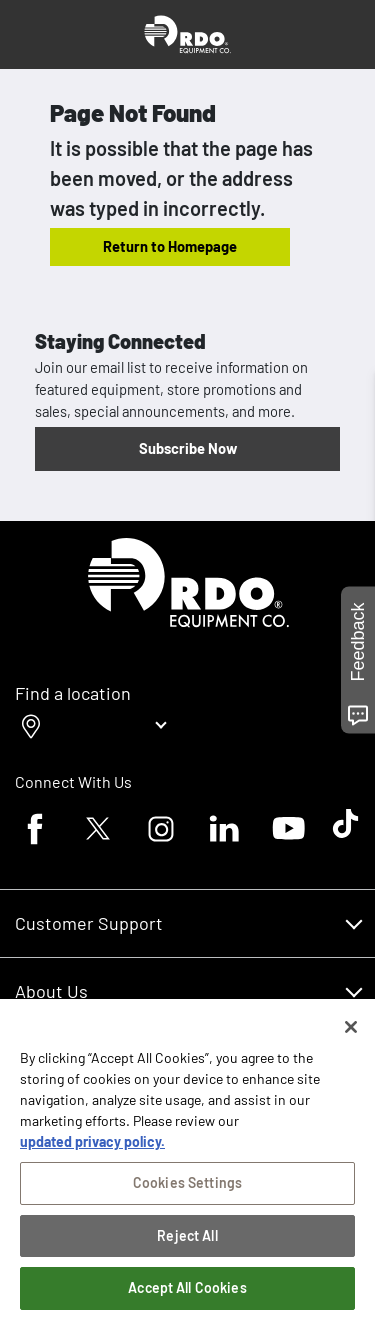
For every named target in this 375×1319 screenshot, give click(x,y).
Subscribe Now (188, 448)
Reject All (187, 1241)
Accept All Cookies (187, 1293)
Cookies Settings (187, 1188)
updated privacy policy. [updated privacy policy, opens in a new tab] (92, 1147)
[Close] (351, 1033)
